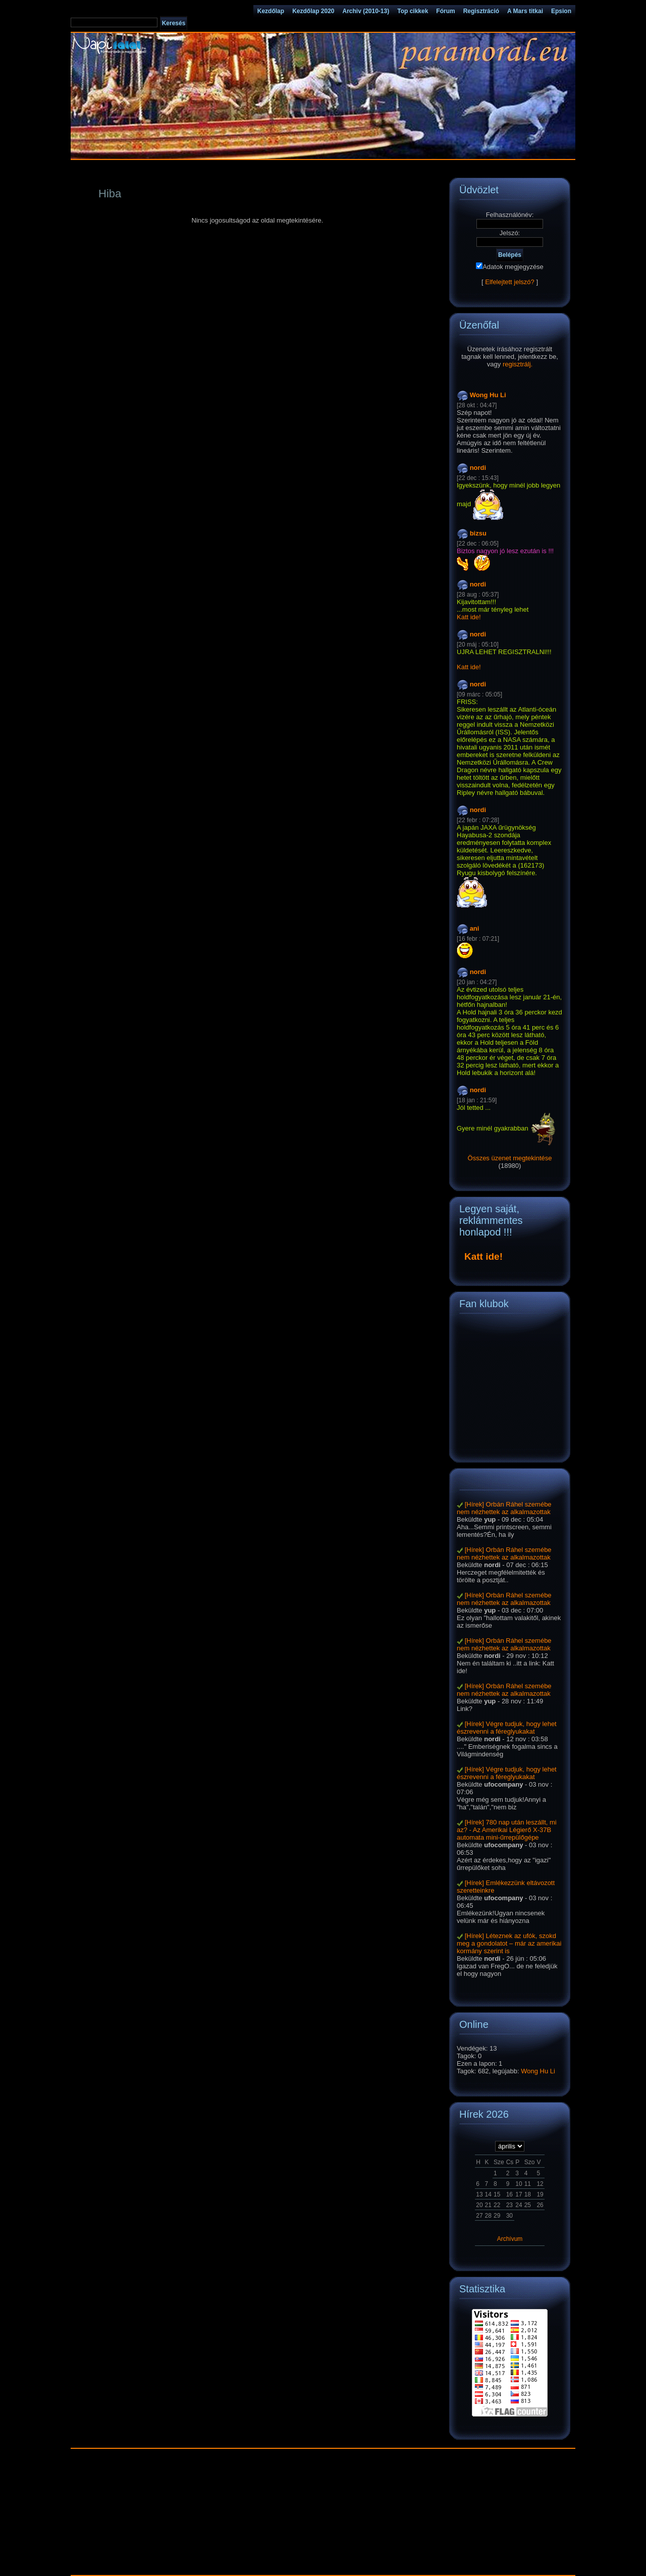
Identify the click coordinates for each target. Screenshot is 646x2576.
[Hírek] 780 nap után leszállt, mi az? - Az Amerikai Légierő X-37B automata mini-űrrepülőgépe (507, 1829)
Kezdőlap (270, 11)
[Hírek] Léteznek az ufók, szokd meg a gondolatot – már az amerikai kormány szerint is (509, 1943)
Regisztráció (481, 11)
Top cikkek (412, 11)
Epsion (561, 11)
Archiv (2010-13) (366, 11)
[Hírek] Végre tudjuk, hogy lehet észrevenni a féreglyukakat (507, 1727)
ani (474, 928)
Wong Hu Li (488, 395)
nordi (478, 467)
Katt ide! (469, 617)
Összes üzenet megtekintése (510, 1158)
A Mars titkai (525, 11)
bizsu (478, 533)
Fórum (445, 11)
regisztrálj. (517, 364)
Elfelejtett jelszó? (509, 282)
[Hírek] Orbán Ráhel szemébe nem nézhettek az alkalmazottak (504, 1508)
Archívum (510, 2238)
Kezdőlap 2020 (313, 11)
